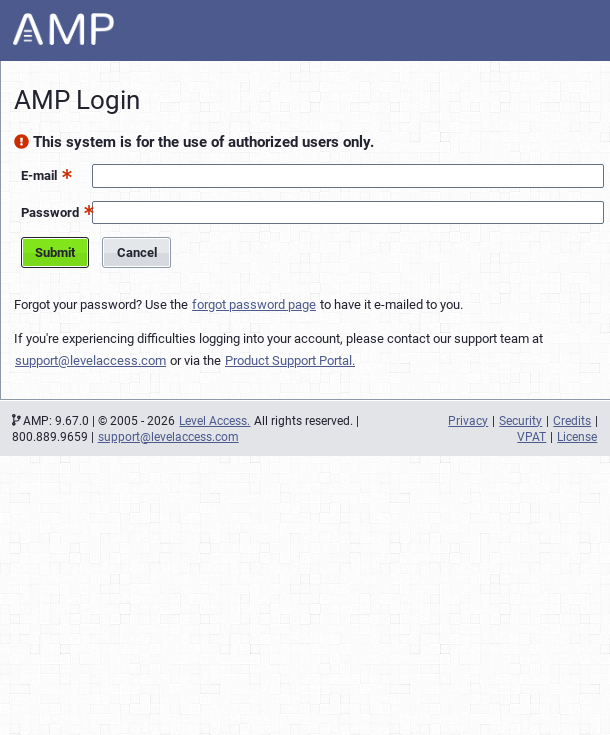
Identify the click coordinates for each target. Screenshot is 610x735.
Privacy (468, 421)
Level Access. (214, 421)
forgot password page (254, 304)
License (577, 437)
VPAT (531, 437)
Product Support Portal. (290, 360)
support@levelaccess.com (90, 360)
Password (50, 212)
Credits (572, 421)
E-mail (39, 175)
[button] (64, 173)
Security (520, 421)
